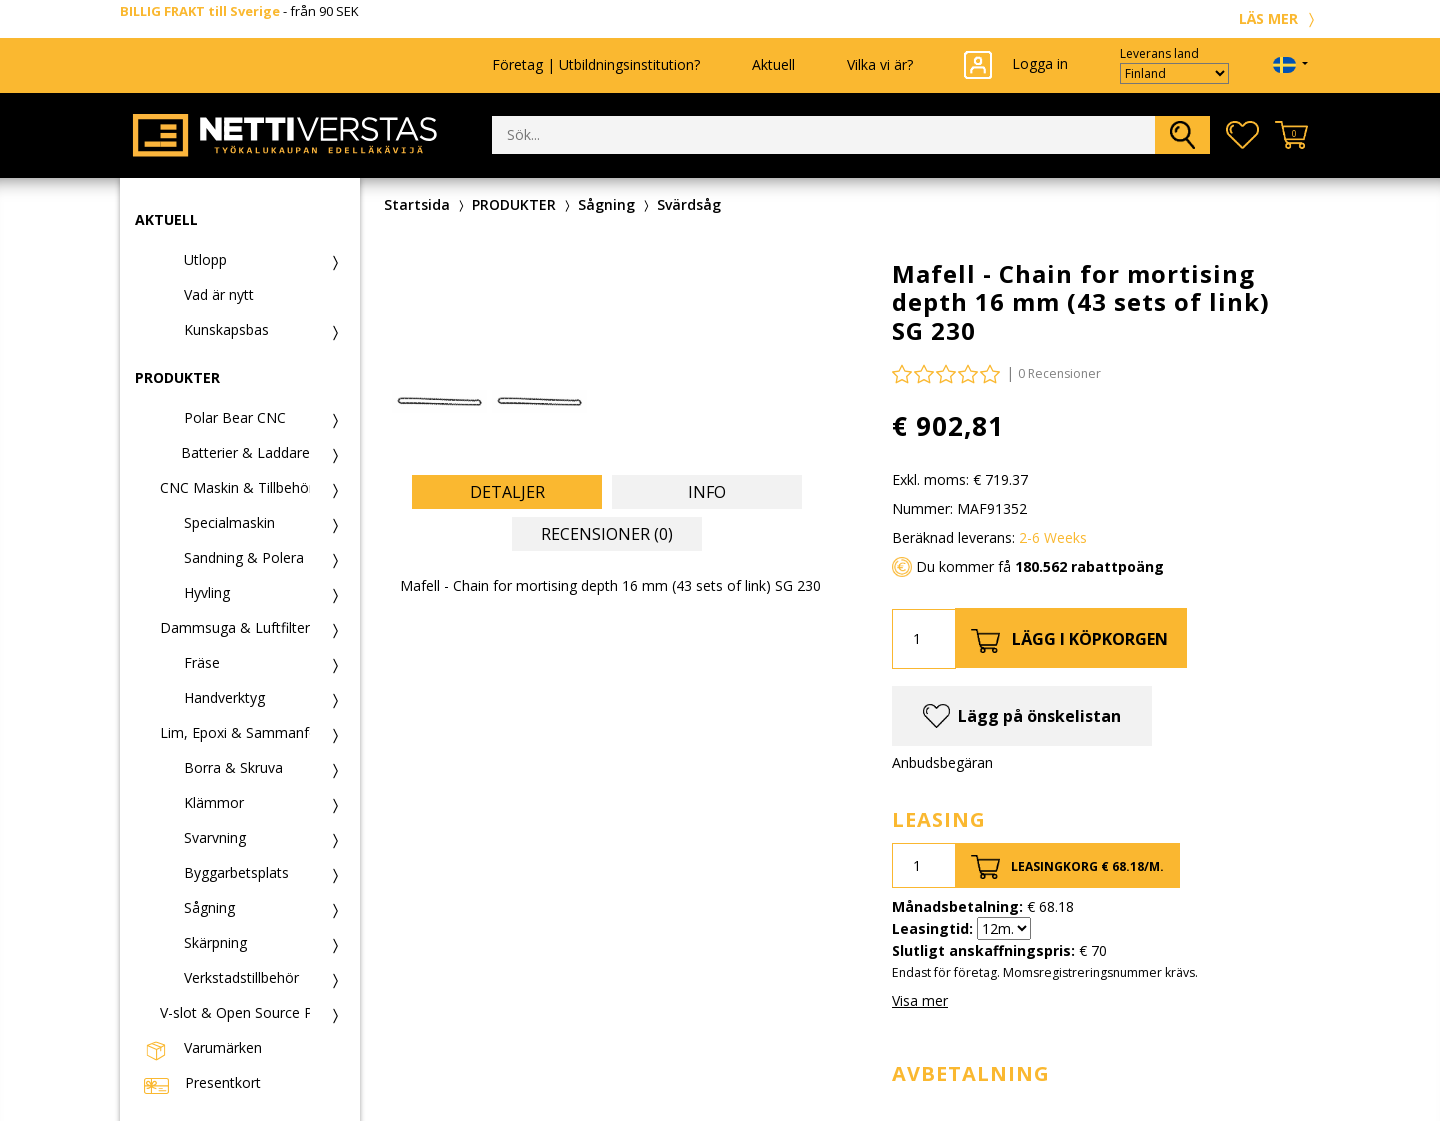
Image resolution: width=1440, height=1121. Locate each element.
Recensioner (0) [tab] (607, 534)
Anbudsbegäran (942, 762)
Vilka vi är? (880, 64)
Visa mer (920, 1000)
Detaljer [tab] (507, 492)
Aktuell (773, 64)
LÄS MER (1279, 18)
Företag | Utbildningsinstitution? (596, 64)
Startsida (417, 204)
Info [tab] (707, 492)
